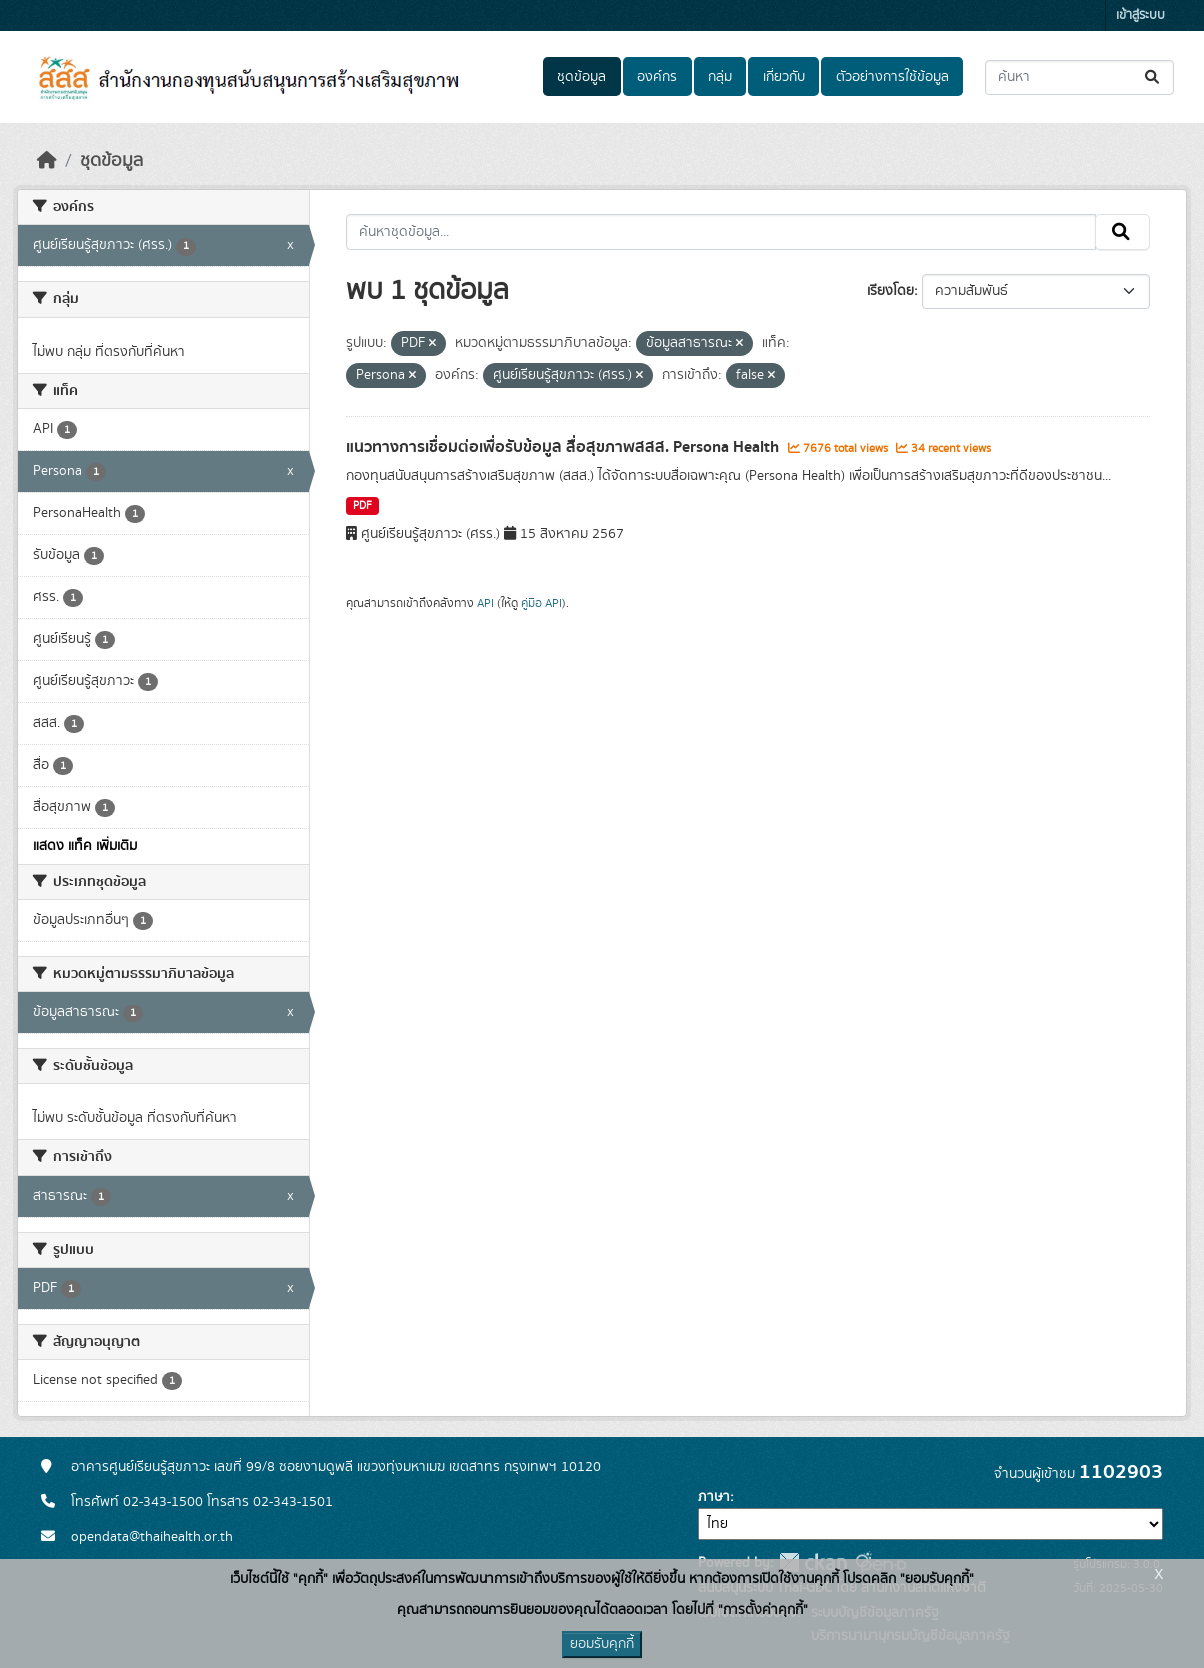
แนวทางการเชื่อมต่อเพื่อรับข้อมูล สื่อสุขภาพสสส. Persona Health (564, 447)
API (485, 603)
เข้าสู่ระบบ (1140, 15)
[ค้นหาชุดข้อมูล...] (1079, 77)
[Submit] (1153, 77)
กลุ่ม (720, 77)
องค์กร (657, 77)
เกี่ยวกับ (784, 77)
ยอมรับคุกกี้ (602, 1644)
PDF (362, 506)
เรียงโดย (890, 291)
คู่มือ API (541, 603)
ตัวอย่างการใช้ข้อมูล (892, 77)
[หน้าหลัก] (47, 161)
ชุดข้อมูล (581, 77)
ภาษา (714, 1497)
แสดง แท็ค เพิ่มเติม (85, 846)
